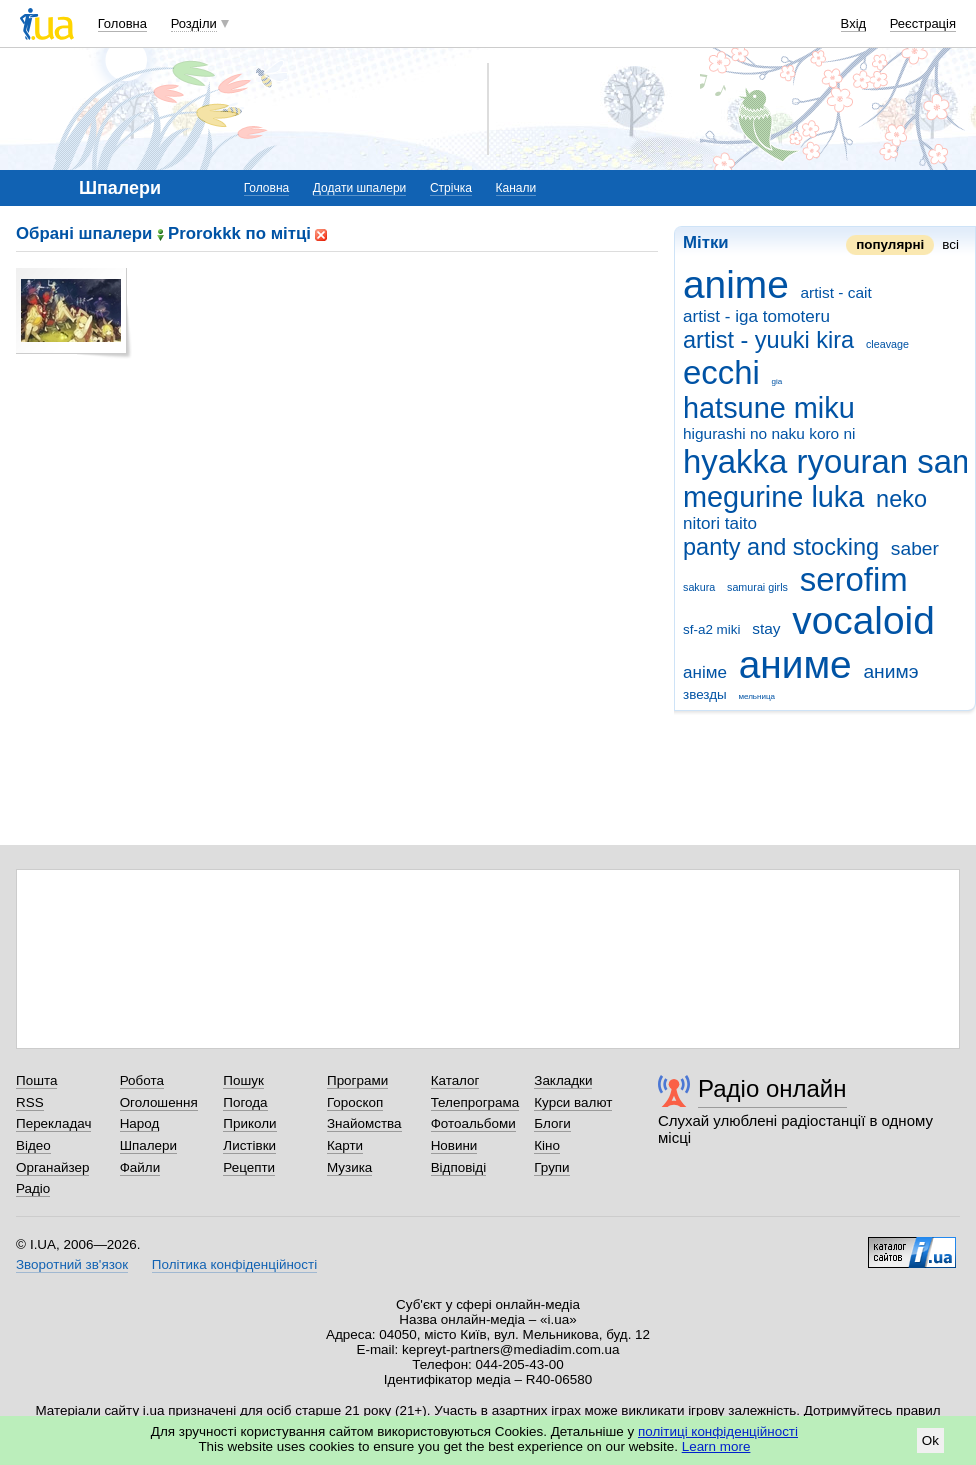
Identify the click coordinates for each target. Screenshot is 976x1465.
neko (901, 499)
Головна (122, 23)
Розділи (194, 23)
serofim (854, 579)
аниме (795, 664)
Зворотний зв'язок (72, 1264)
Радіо (33, 1188)
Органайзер (52, 1167)
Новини (454, 1145)
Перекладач (53, 1123)
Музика (349, 1167)
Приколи (249, 1123)
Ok (930, 1440)
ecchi (721, 372)
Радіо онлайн (772, 1088)
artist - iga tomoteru (756, 316)
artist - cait (836, 292)
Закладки (563, 1080)
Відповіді (459, 1167)
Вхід (854, 23)
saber (915, 548)
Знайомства (364, 1123)
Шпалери (148, 1145)
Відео (33, 1145)
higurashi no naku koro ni (769, 433)
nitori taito (720, 523)
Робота (142, 1080)
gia (777, 381)
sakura (699, 587)
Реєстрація (923, 23)
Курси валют (573, 1102)
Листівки (249, 1145)
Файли (140, 1167)
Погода (245, 1102)
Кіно (547, 1145)
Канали (516, 188)
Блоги (552, 1123)
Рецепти (249, 1167)
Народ (140, 1123)
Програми (357, 1080)
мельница (756, 696)
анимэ (890, 671)
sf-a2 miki (712, 629)
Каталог (455, 1080)
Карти (345, 1145)
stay (766, 628)
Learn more (716, 1446)
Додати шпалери (359, 188)
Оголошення (159, 1102)
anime (736, 284)
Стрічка (451, 188)
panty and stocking (781, 547)
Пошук (243, 1080)
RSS (30, 1102)
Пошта (36, 1080)
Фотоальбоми (473, 1123)
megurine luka (773, 497)
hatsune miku (769, 408)
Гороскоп (355, 1102)
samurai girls (757, 587)
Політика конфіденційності (234, 1264)
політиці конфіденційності (718, 1431)
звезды (705, 694)
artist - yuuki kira (768, 340)
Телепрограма (475, 1102)
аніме (705, 672)
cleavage (887, 344)
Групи (551, 1167)
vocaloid (863, 620)
